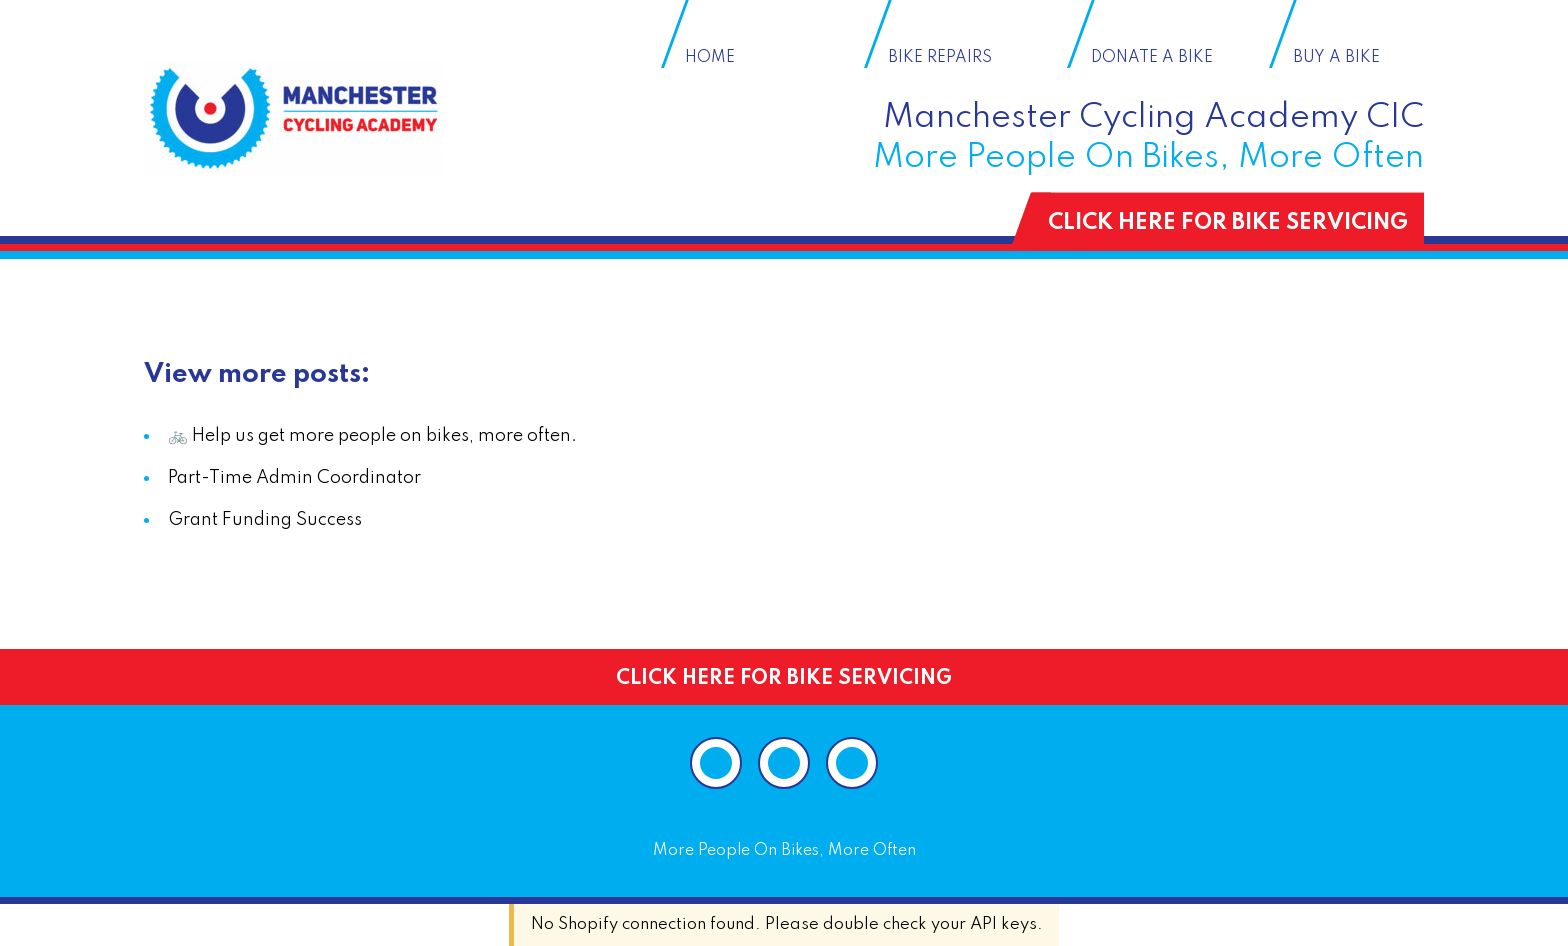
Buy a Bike (1336, 58)
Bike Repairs (940, 58)
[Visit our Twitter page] (852, 763)
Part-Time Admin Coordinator (294, 478)
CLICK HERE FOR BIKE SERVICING (1228, 223)
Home (710, 58)
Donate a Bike (1152, 58)
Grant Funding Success (265, 520)
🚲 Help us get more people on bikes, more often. (372, 436)
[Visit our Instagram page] (716, 763)
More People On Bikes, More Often (784, 851)
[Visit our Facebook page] (784, 763)
